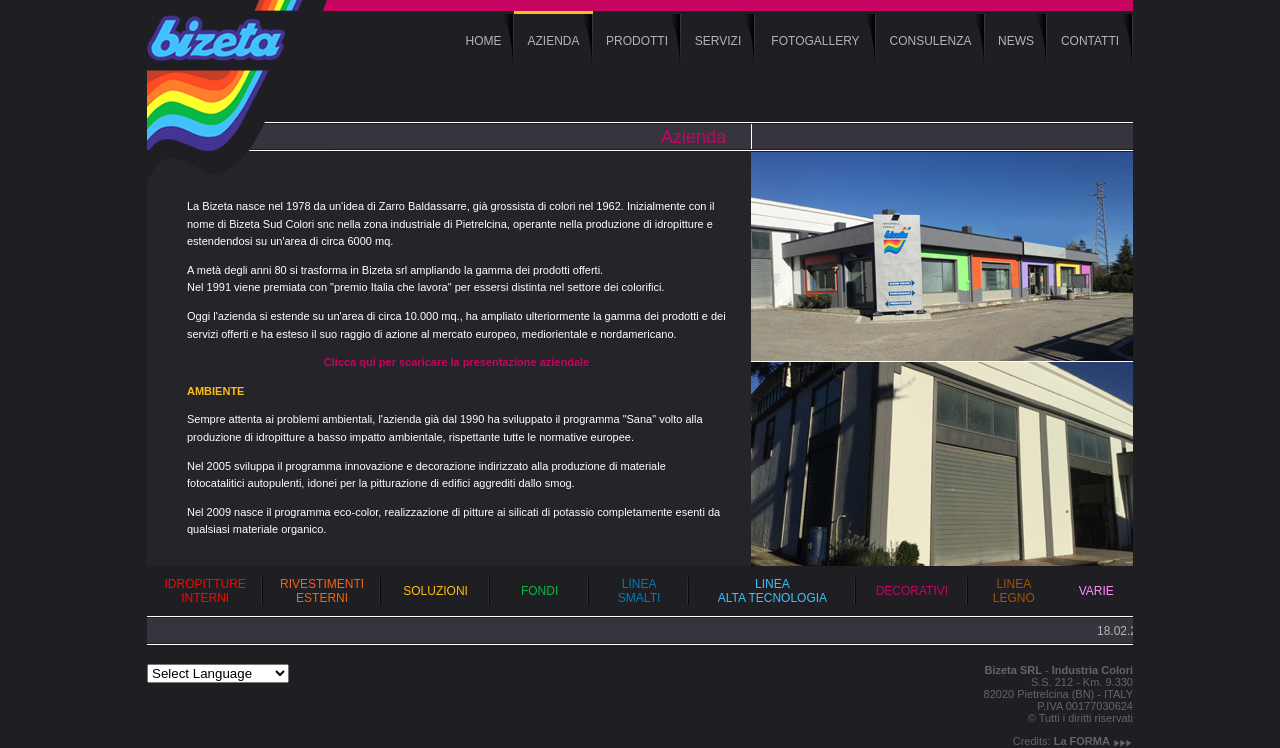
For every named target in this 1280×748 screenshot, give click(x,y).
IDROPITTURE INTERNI (205, 591)
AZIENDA (553, 41)
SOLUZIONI (435, 591)
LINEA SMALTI (639, 591)
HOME (484, 41)
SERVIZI (718, 41)
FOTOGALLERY (815, 41)
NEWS (1016, 41)
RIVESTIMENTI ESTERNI (322, 591)
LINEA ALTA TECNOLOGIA (772, 591)
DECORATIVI (912, 591)
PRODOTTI (637, 41)
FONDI (539, 591)
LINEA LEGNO (1014, 591)
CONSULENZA (930, 41)
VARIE (1096, 591)
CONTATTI (1090, 41)
